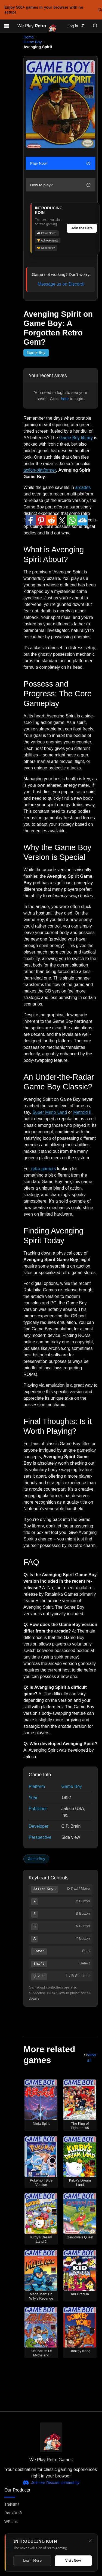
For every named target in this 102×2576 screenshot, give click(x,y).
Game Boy (32, 42)
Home (28, 37)
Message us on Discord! (61, 284)
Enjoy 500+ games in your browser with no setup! (53, 9)
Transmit (11, 2504)
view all (91, 2057)
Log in (76, 26)
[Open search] (95, 25)
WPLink (11, 2521)
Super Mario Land (49, 1112)
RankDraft (13, 2513)
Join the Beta (81, 228)
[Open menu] (6, 25)
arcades (83, 487)
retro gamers (43, 1168)
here (65, 399)
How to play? (60, 184)
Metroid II (82, 1112)
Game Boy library (76, 437)
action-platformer (39, 470)
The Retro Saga (18, 2563)
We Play (37, 26)
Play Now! (60, 163)
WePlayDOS (15, 2555)
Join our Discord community (51, 2482)
